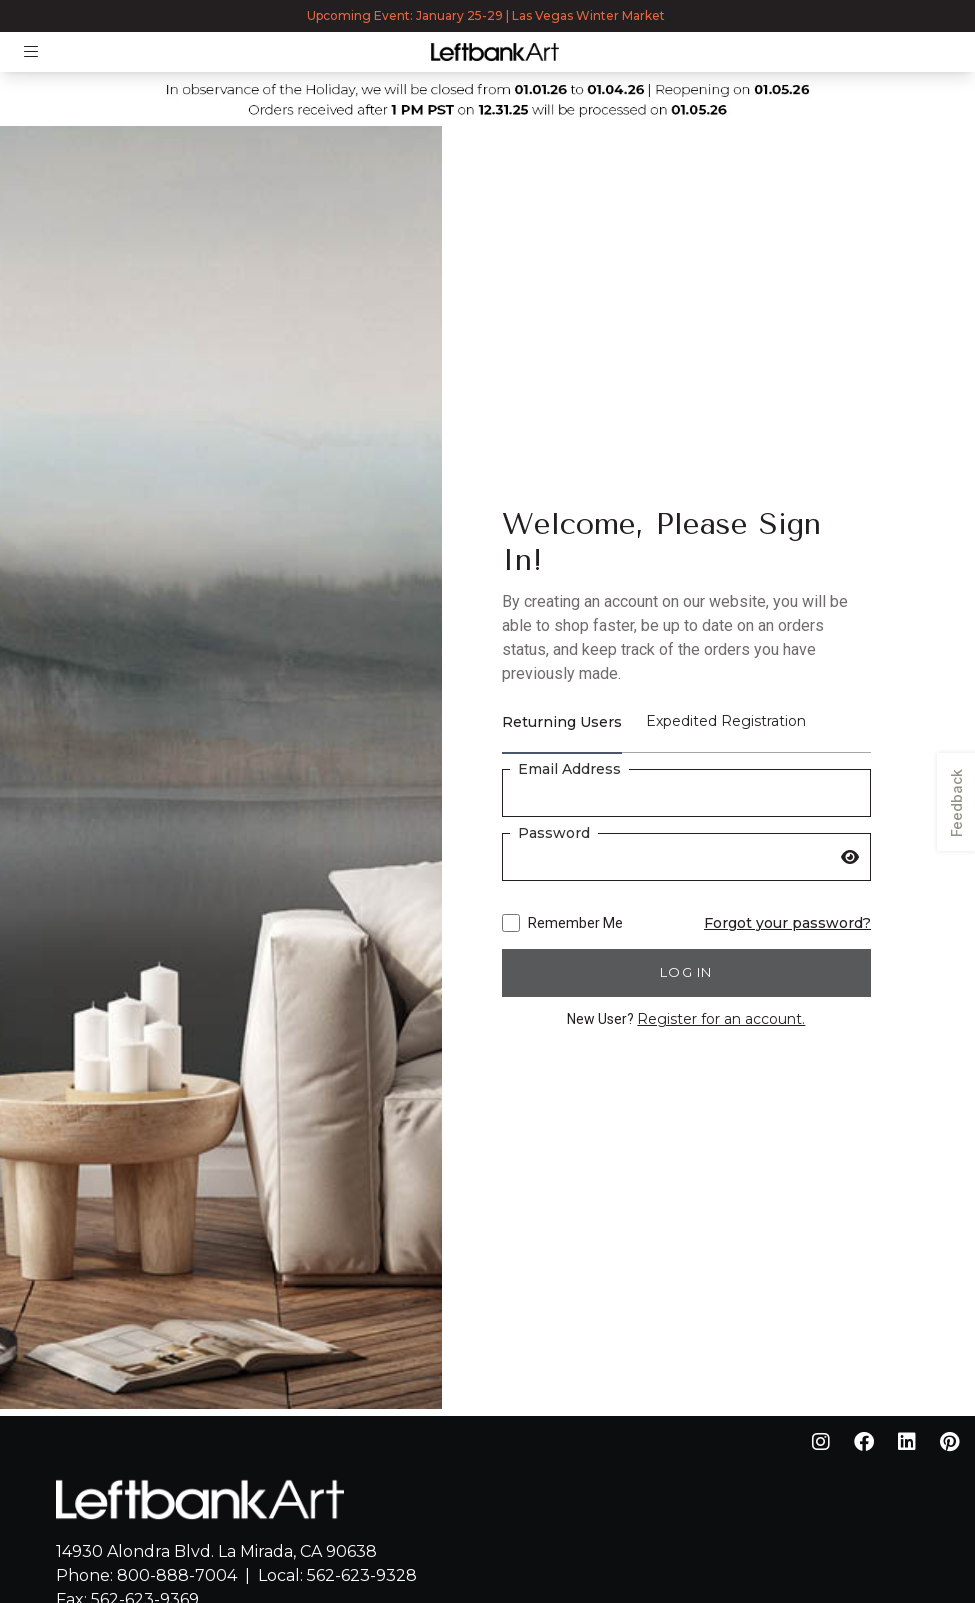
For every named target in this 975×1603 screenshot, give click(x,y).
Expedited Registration (726, 721)
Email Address (569, 769)
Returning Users (562, 722)
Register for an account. (721, 1019)
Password (554, 833)
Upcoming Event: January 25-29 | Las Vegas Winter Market (487, 15)
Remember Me (562, 923)
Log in (686, 972)
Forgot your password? (787, 923)
